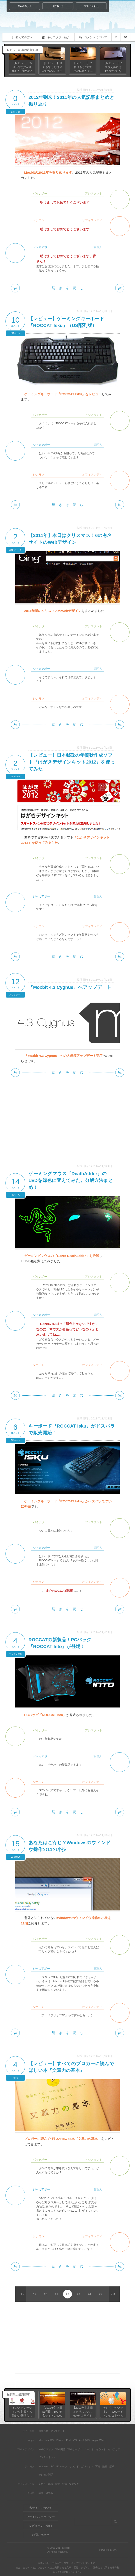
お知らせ (58, 6)
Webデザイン (15, 550)
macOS (49, 2440)
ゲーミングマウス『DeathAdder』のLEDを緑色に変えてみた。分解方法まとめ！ (70, 1180)
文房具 (42, 2483)
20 (45, 2294)
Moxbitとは (24, 6)
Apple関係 (84, 2440)
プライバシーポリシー (40, 2516)
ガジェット (87, 2466)
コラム (49, 2492)
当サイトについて (40, 2508)
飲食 (57, 2483)
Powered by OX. (108, 2549)
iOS (75, 2440)
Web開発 (60, 2449)
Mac (41, 2440)
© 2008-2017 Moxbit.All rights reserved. (58, 2549)
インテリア (114, 2449)
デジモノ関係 (15, 1654)
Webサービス (75, 2449)
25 (100, 2294)
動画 (104, 2466)
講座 (41, 2492)
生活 (64, 2483)
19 (34, 2294)
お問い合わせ (91, 6)
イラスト (101, 2449)
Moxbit (67, 23)
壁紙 (111, 2466)
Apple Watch (99, 2440)
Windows (15, 776)
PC (52, 2466)
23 (78, 2294)
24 (89, 2294)
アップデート (15, 995)
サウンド (74, 2466)
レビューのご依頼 (40, 2525)
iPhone (60, 2440)
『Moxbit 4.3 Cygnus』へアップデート (70, 987)
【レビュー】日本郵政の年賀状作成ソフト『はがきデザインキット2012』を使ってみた (71, 762)
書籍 (15, 2078)
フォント (89, 2449)
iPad (68, 2440)
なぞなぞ (74, 2483)
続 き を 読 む (67, 288)
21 (56, 2294)
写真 (97, 2466)
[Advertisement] (67, 1123)
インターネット (47, 2457)
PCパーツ (15, 333)
